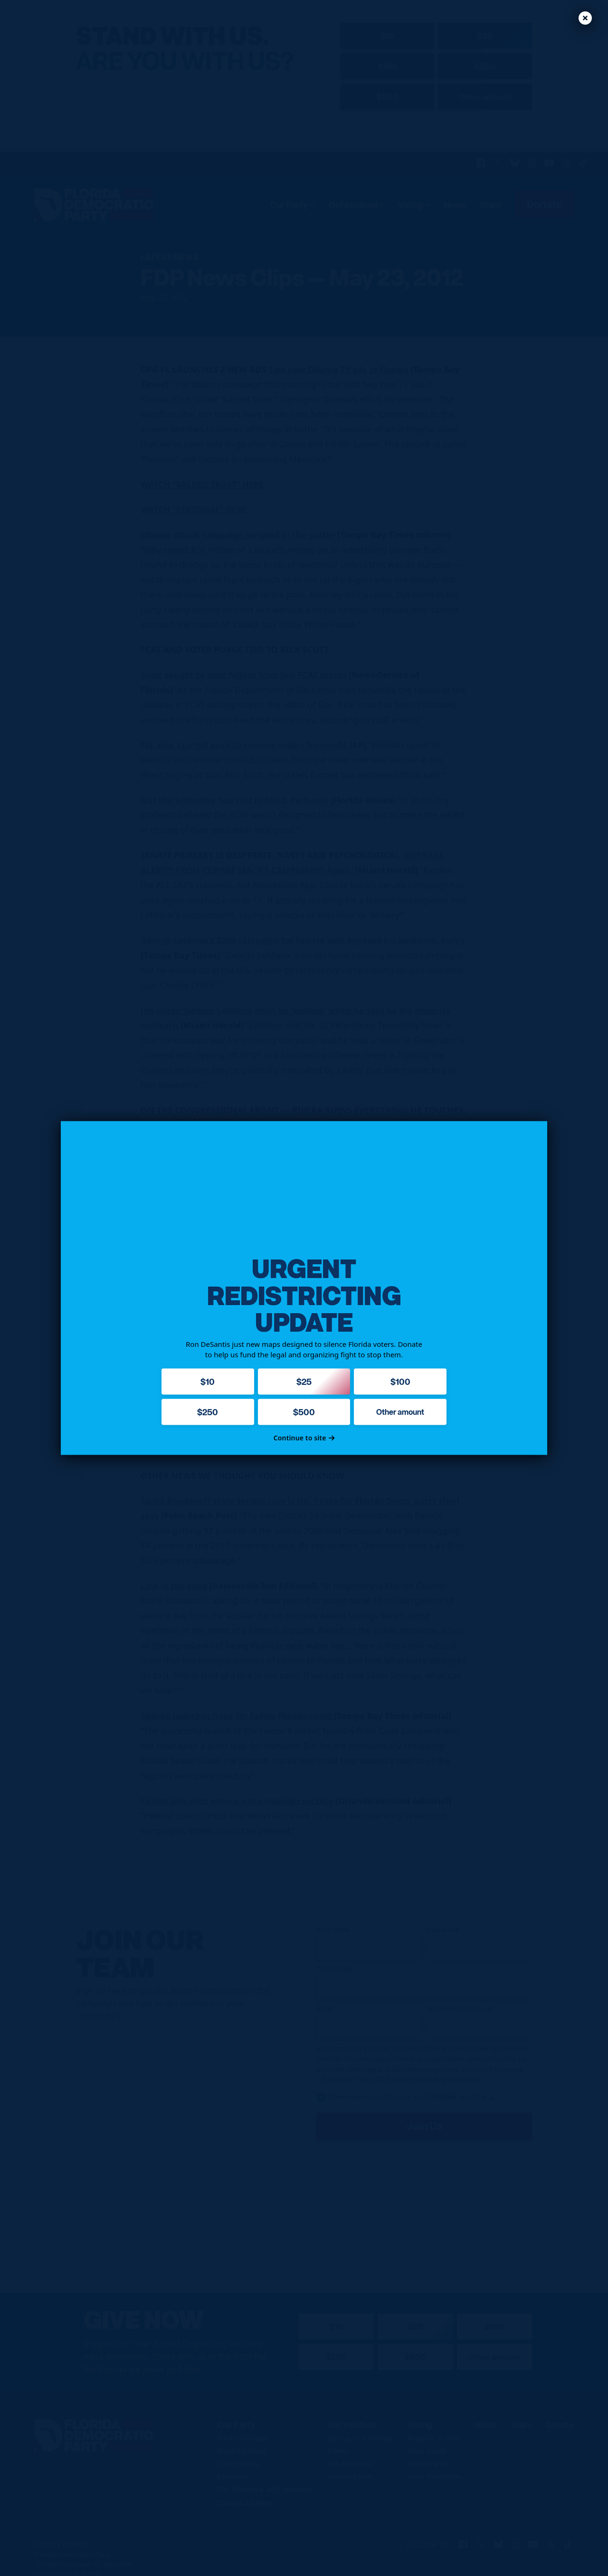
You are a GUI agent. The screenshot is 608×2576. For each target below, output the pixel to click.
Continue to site (304, 1437)
